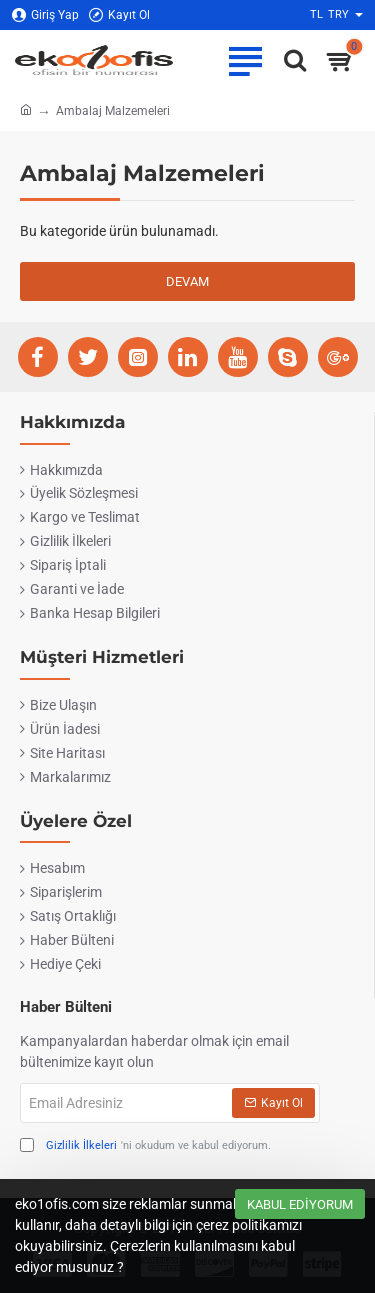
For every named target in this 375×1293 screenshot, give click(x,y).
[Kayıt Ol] (119, 15)
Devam (187, 281)
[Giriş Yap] (45, 15)
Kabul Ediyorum (300, 1204)
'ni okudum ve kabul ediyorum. (145, 1146)
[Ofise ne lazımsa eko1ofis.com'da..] (290, 60)
